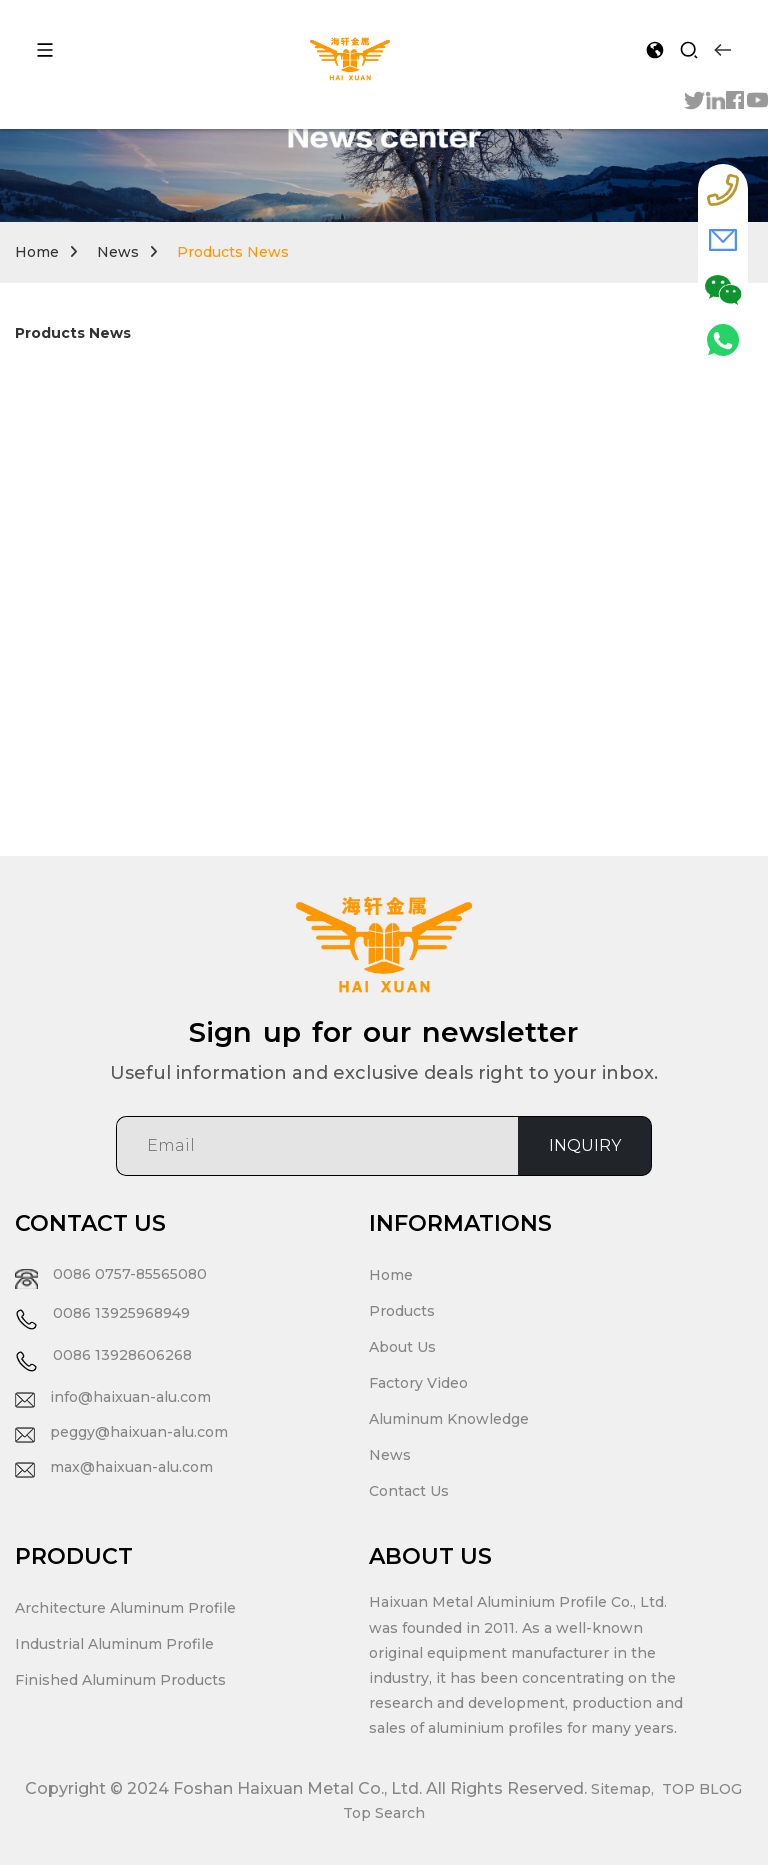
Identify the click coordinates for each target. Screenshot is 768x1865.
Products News (233, 252)
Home (37, 252)
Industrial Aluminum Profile (114, 1644)
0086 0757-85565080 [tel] (130, 1274)
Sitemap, (624, 1789)
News (118, 252)
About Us (402, 1347)
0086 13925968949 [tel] (121, 1313)
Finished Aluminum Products (120, 1680)
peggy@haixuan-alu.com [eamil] (139, 1432)
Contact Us (409, 1491)
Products (402, 1311)
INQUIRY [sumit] (563, 1146)
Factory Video (418, 1383)
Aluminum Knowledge (449, 1419)
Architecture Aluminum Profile (125, 1608)
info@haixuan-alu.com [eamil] (130, 1397)
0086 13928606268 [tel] (122, 1355)
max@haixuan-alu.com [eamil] (131, 1467)
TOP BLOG (700, 1789)
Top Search (384, 1813)
